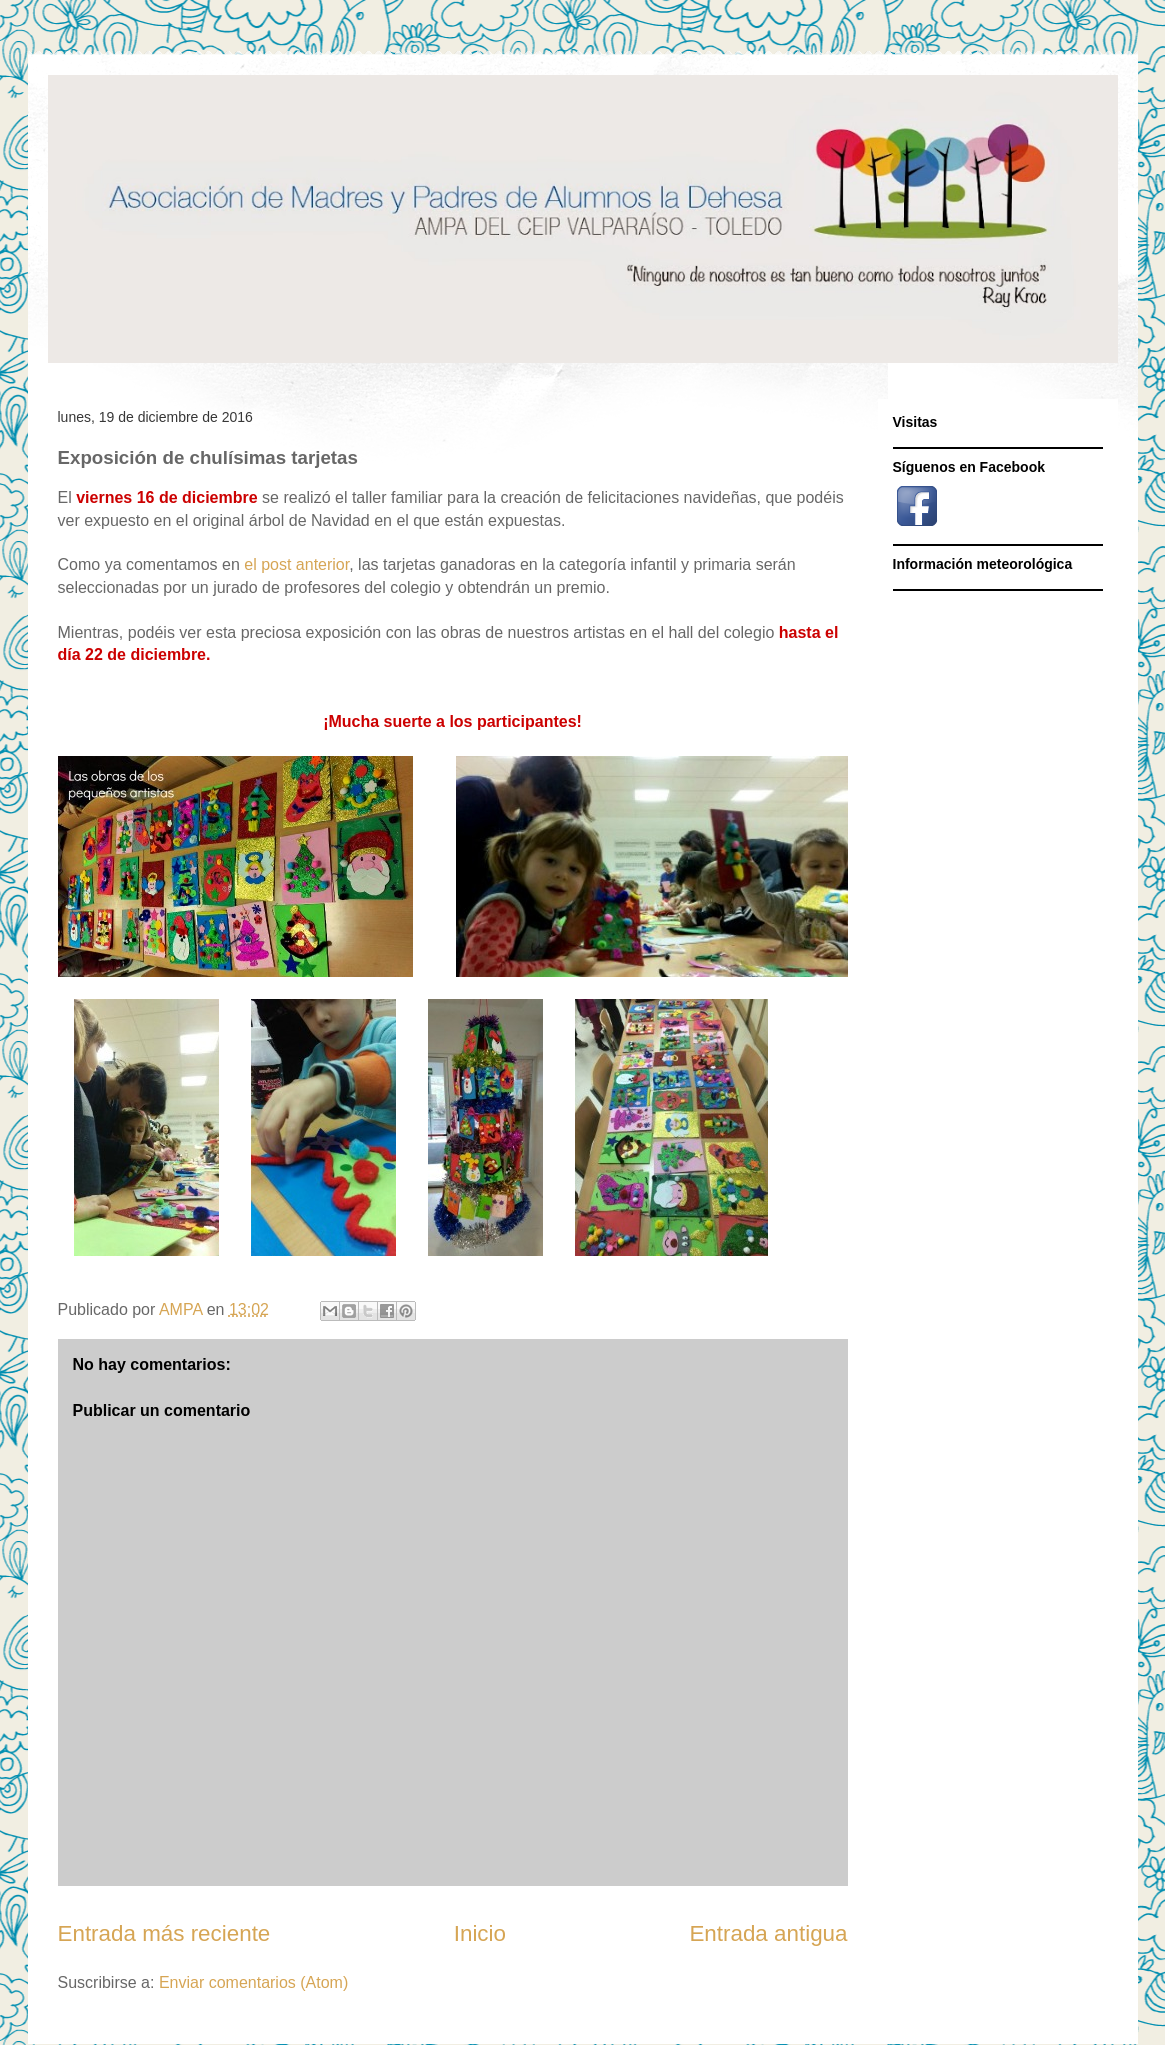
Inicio (480, 1933)
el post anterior (296, 564)
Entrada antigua (768, 1933)
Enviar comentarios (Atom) (253, 1982)
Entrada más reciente (164, 1933)
